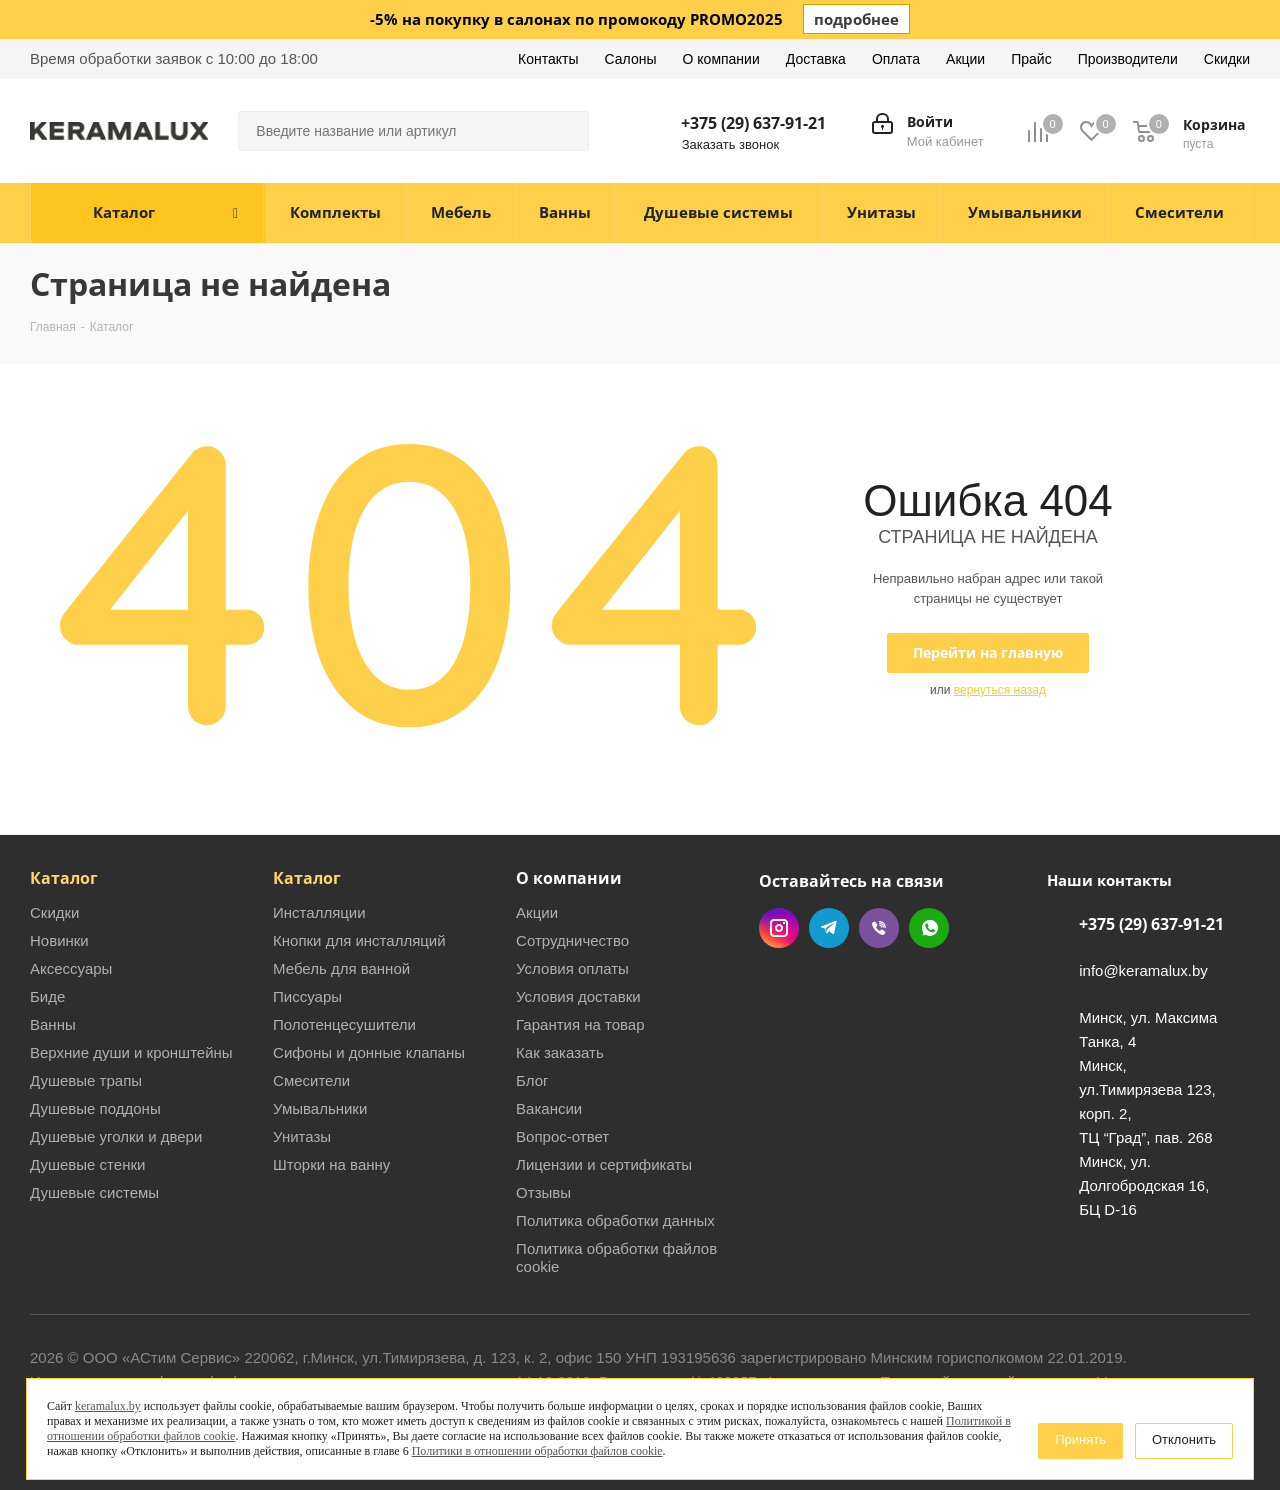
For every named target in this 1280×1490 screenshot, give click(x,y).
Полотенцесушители (344, 1024)
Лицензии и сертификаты (604, 1164)
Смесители (311, 1080)
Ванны (53, 1024)
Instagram (779, 928)
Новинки (59, 940)
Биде (47, 996)
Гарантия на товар (580, 1024)
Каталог (64, 878)
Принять (1080, 1439)
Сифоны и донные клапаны (369, 1052)
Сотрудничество (572, 940)
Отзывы (543, 1192)
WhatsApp (929, 928)
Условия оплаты (572, 968)
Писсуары (307, 996)
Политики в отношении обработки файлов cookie (537, 1451)
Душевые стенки (87, 1164)
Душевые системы (94, 1192)
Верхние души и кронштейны (131, 1052)
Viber (879, 928)
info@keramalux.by (1143, 971)
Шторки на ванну (331, 1164)
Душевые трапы (86, 1080)
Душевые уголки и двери (116, 1136)
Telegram (829, 928)
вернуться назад (1000, 690)
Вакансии (549, 1108)
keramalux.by (108, 1406)
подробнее (856, 19)
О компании (569, 878)
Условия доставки (578, 996)
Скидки (54, 912)
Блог (532, 1080)
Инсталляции (319, 912)
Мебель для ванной (341, 968)
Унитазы (302, 1136)
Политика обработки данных (615, 1220)
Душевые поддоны (95, 1108)
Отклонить (1184, 1439)
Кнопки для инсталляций (359, 940)
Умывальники (320, 1108)
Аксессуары (71, 968)
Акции (537, 912)
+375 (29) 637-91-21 (753, 123)
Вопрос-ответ (562, 1136)
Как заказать (560, 1052)
